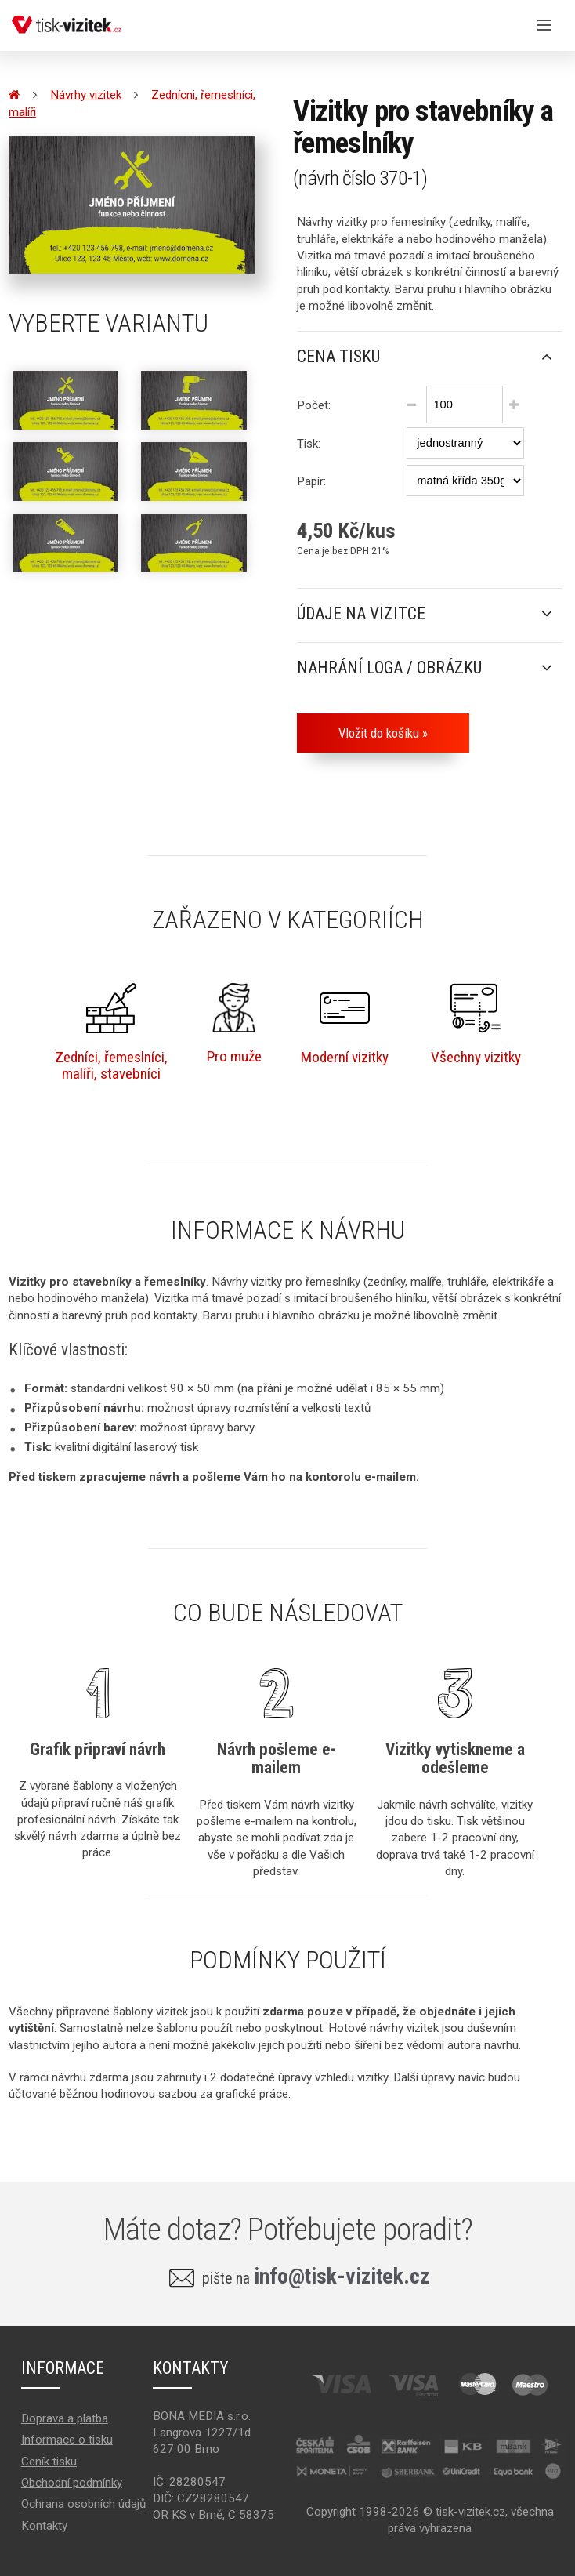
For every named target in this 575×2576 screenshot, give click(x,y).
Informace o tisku (67, 2440)
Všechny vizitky (476, 1024)
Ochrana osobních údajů (83, 2504)
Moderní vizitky (345, 1024)
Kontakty (44, 2526)
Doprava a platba (64, 2418)
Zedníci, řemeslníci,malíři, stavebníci (111, 1033)
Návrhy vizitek (85, 95)
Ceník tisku (49, 2461)
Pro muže (234, 1024)
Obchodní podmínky (71, 2483)
